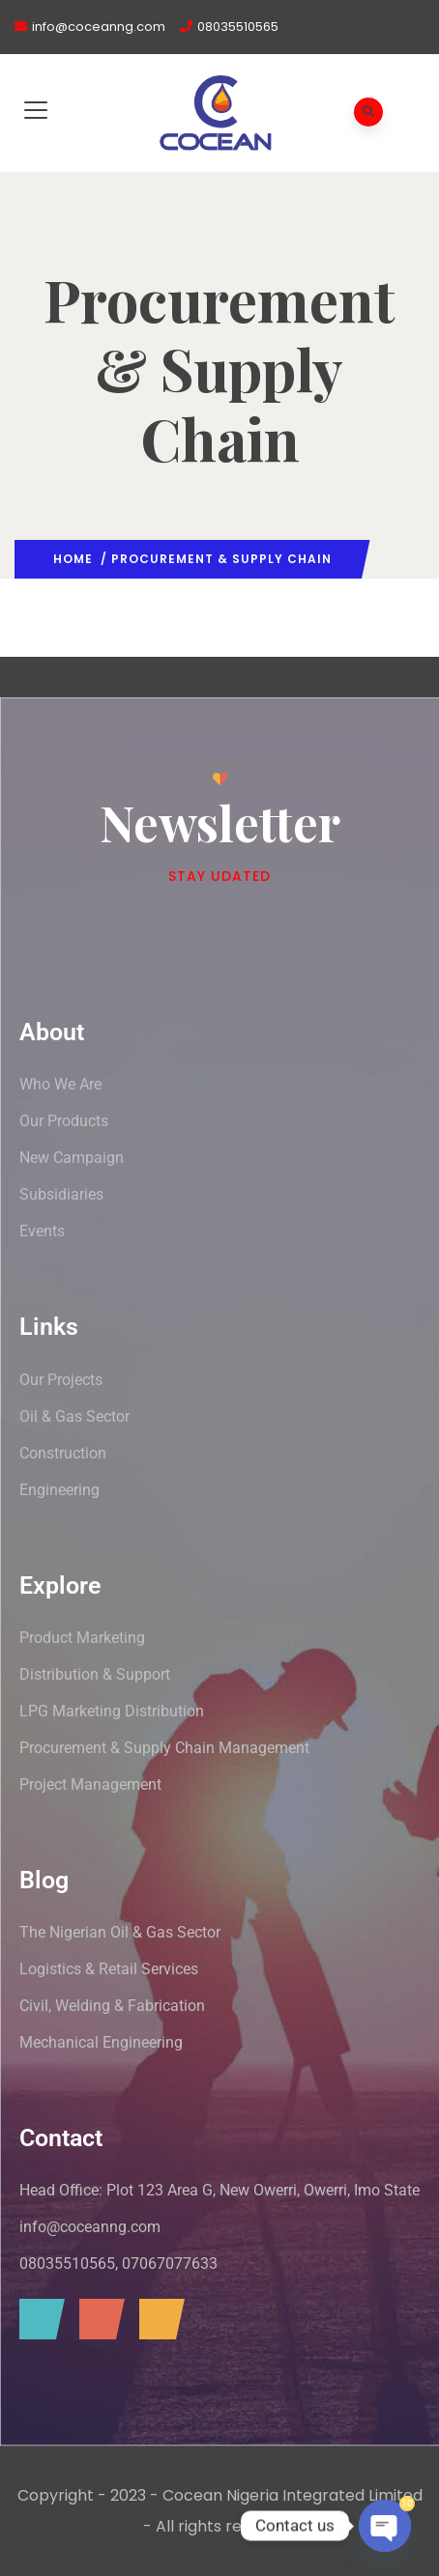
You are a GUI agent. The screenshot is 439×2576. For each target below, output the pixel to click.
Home (73, 559)
